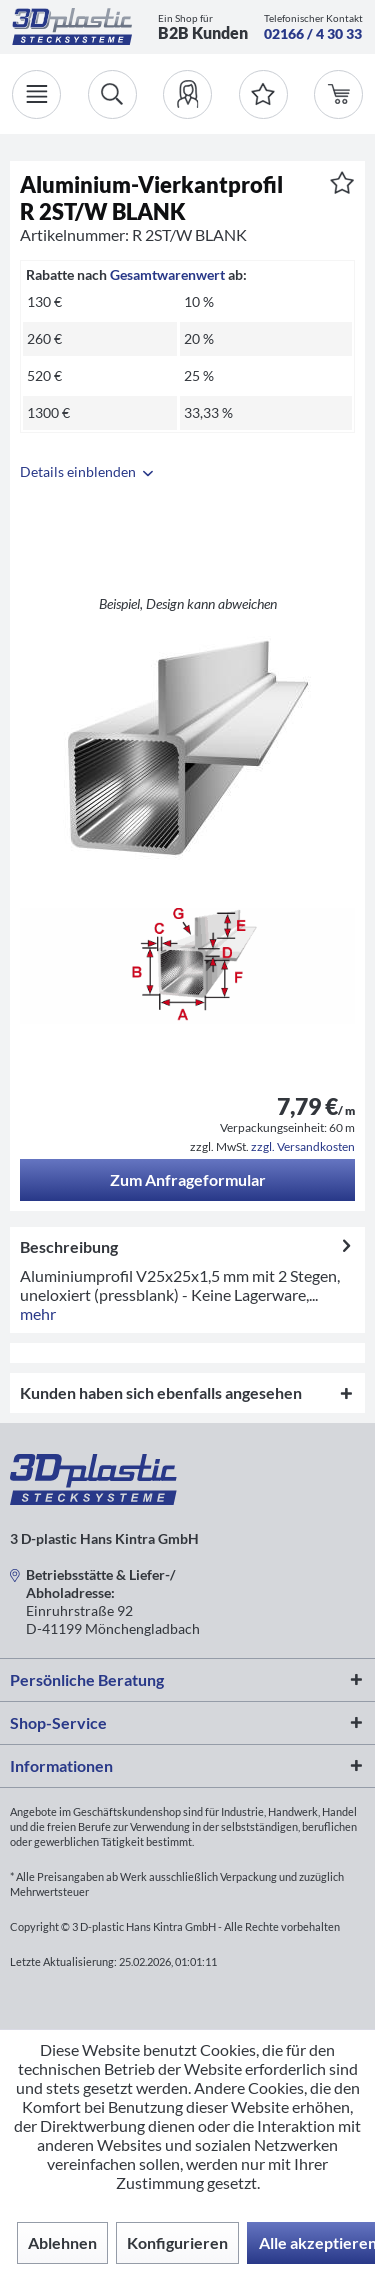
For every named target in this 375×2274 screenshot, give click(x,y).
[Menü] (36, 94)
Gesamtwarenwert (167, 274)
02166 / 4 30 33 (313, 33)
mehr (38, 1313)
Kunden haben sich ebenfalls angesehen (161, 1392)
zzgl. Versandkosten (303, 1146)
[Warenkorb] (338, 94)
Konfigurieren (177, 2242)
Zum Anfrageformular (188, 1179)
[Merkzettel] (263, 94)
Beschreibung (69, 1246)
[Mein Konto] (187, 94)
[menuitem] (187, 94)
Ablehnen (62, 2242)
